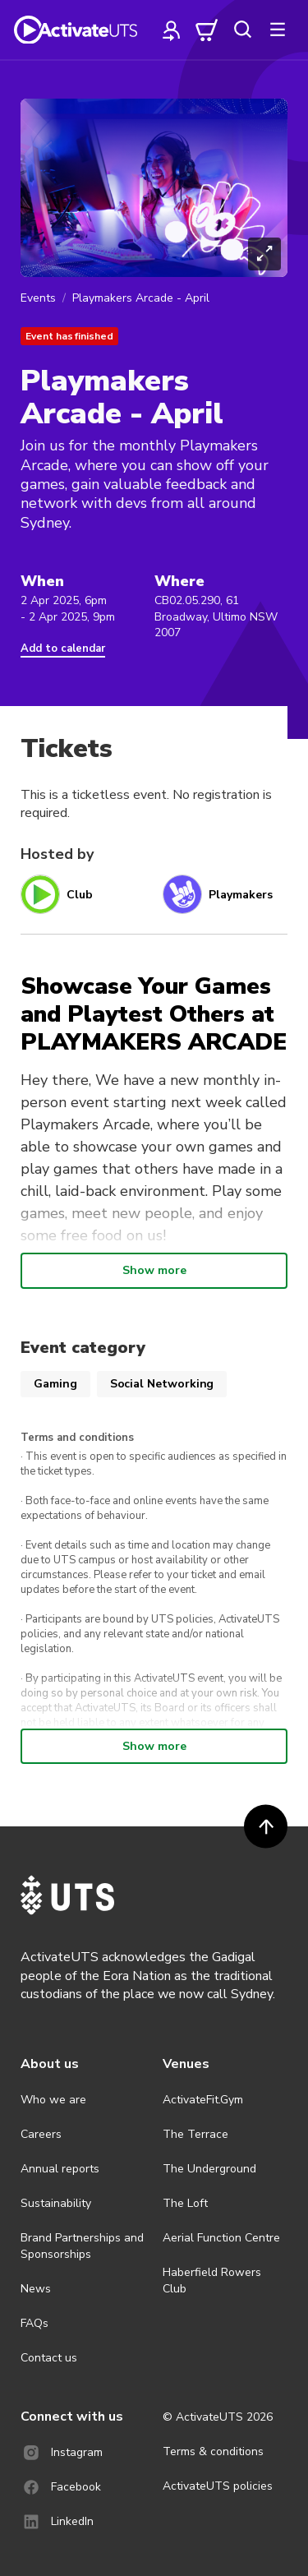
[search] (242, 29)
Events (38, 298)
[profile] (171, 29)
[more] (277, 29)
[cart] (207, 29)
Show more (154, 1270)
